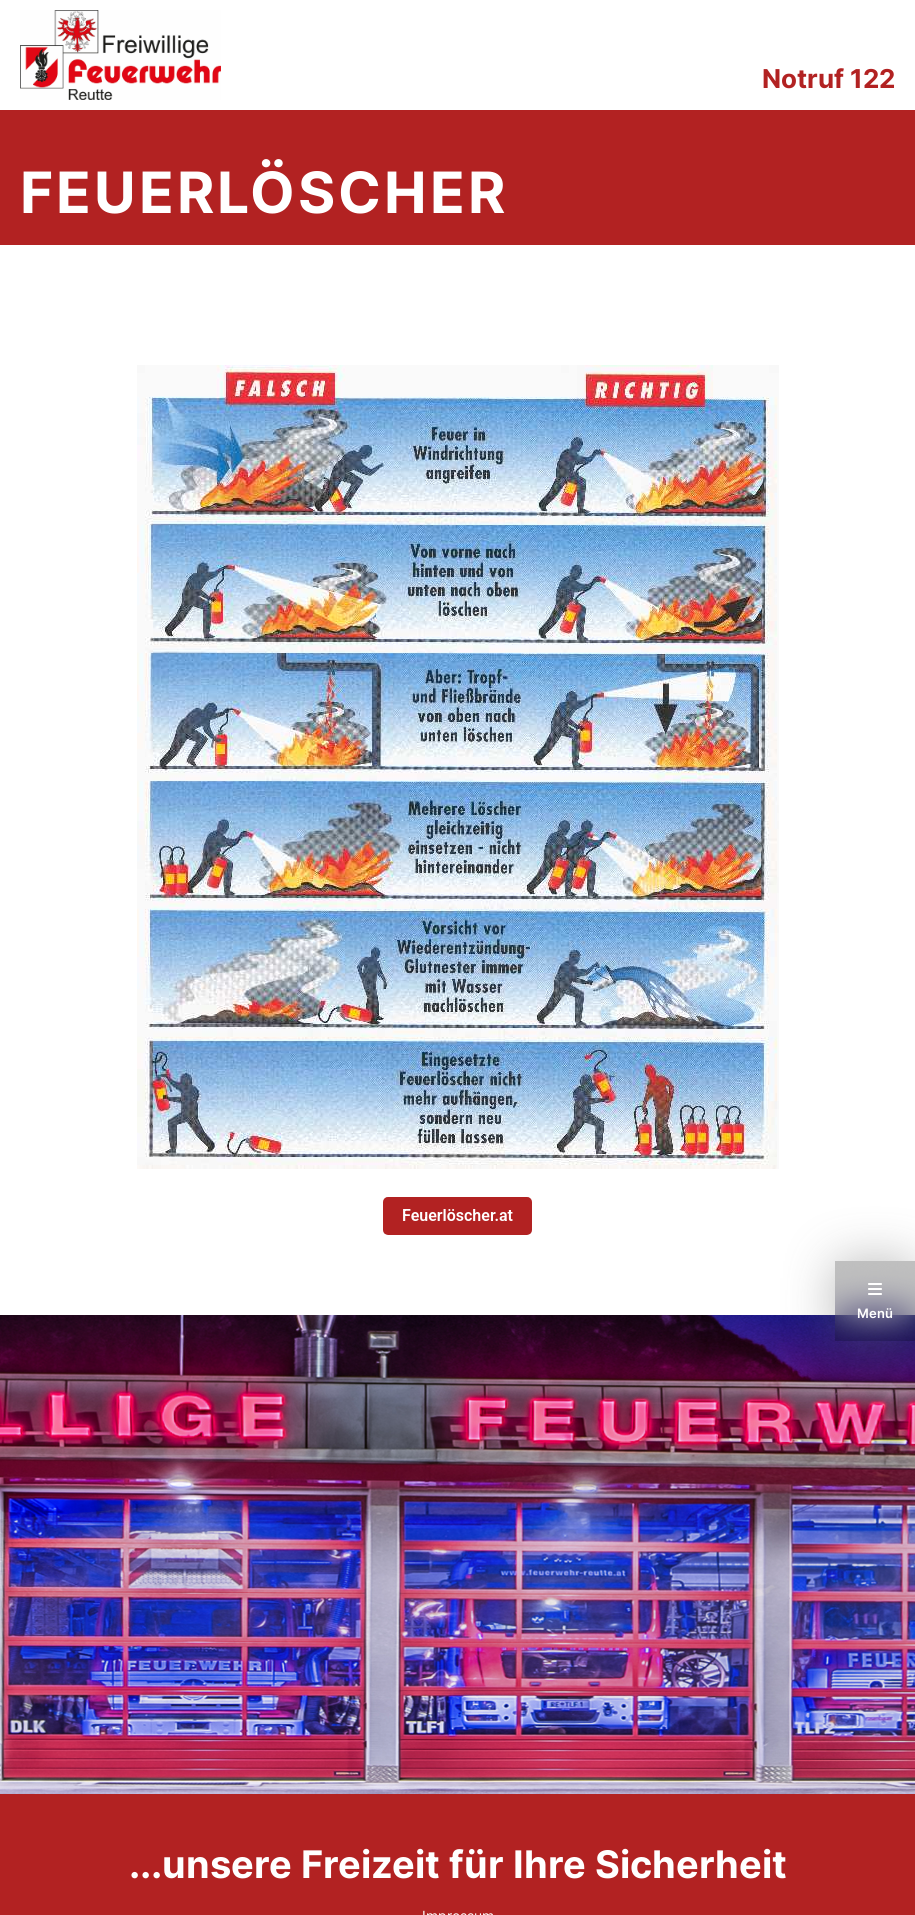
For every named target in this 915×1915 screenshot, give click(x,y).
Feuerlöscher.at (457, 1215)
